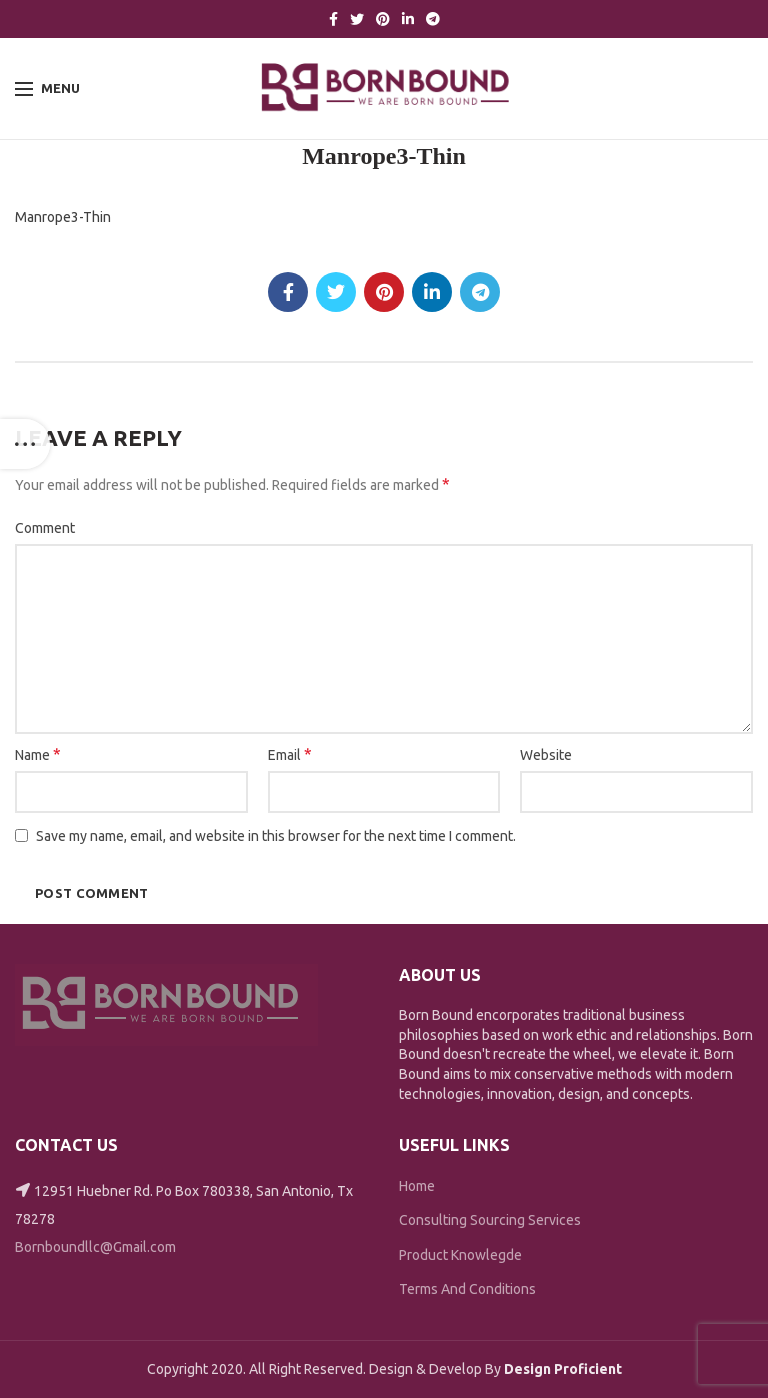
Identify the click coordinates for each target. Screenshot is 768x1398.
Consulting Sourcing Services (490, 1220)
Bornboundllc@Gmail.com (95, 1247)
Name (38, 754)
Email (290, 754)
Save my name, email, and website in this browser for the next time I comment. (276, 836)
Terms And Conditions (467, 1289)
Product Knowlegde (460, 1255)
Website (546, 755)
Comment (45, 528)
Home (417, 1186)
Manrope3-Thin (63, 217)
